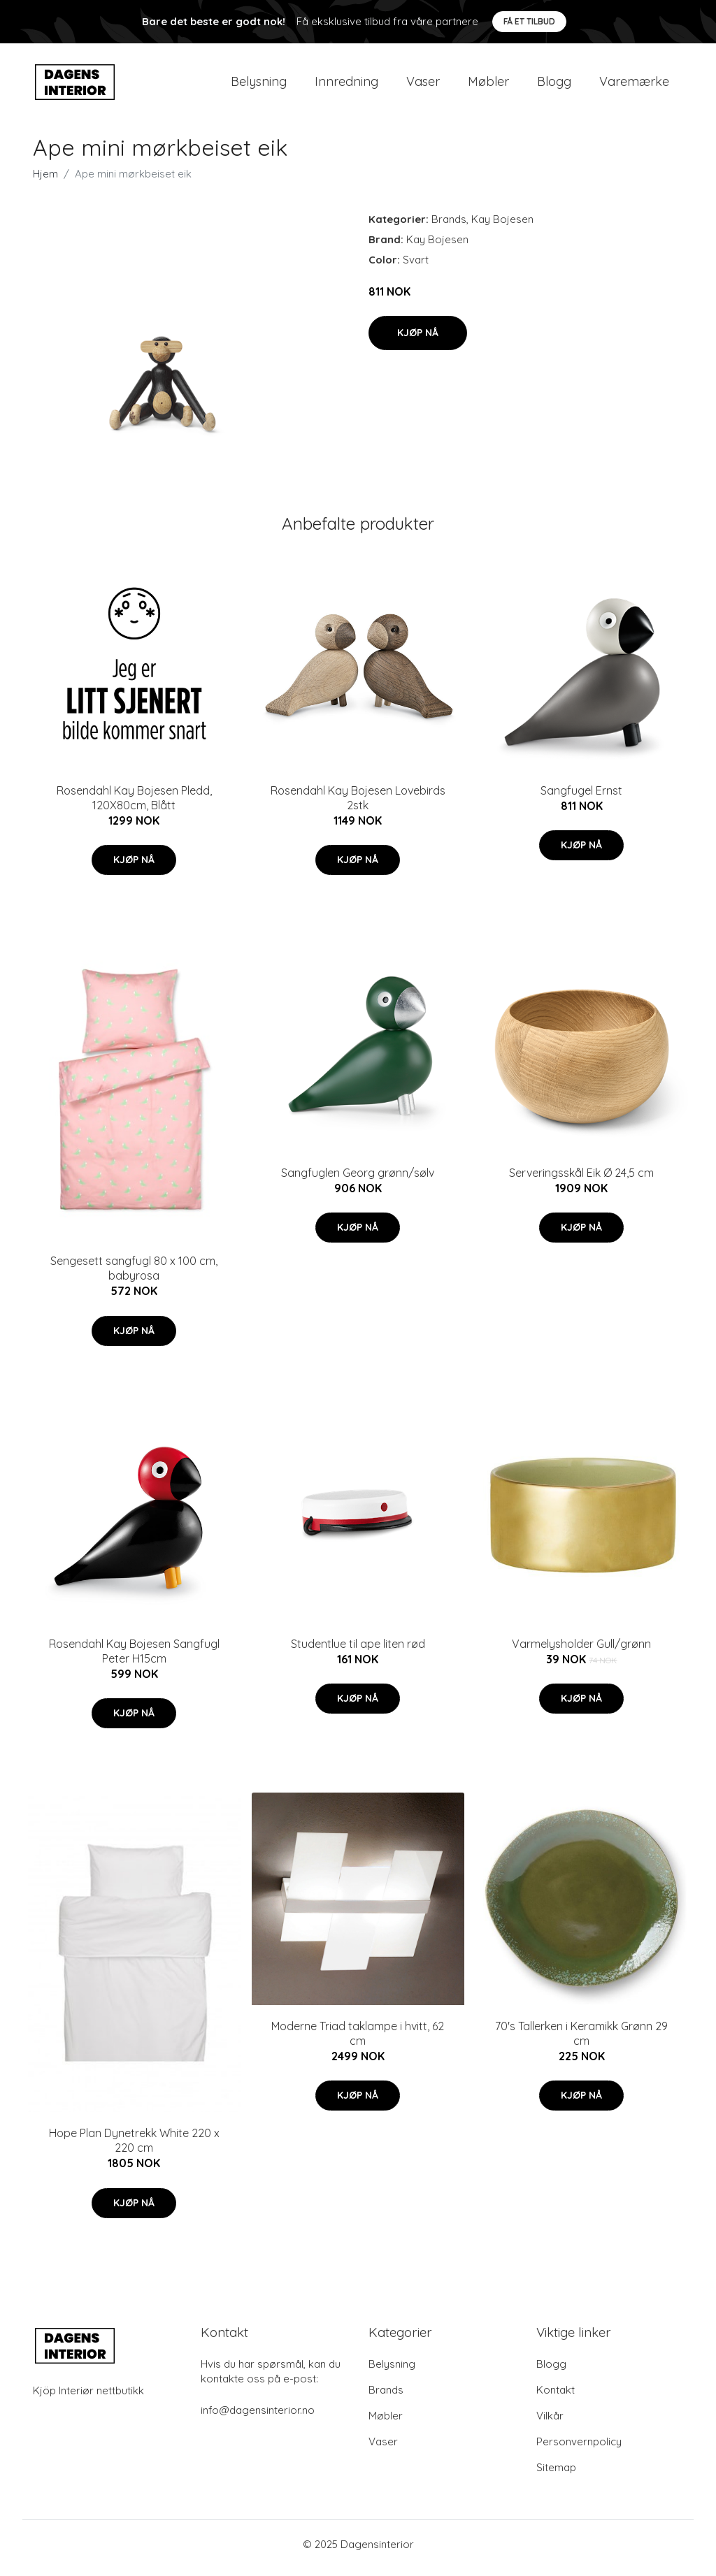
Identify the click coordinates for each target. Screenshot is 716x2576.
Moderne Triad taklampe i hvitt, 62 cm (357, 2040)
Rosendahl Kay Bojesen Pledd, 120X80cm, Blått (134, 804)
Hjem (45, 180)
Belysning (259, 85)
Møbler (488, 85)
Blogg (554, 85)
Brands (448, 226)
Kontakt (555, 2397)
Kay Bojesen (502, 226)
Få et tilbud (529, 21)
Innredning (346, 85)
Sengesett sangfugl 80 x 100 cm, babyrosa (133, 1275)
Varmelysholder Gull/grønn (581, 1651)
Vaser (423, 85)
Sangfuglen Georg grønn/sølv (357, 1180)
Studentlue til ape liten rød (358, 1651)
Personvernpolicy (579, 2449)
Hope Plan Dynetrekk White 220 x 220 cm (134, 2148)
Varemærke (634, 85)
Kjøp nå (417, 339)
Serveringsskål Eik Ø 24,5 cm (581, 1180)
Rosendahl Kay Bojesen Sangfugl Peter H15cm (134, 1658)
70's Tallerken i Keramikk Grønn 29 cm (581, 2040)
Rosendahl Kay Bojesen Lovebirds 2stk (358, 804)
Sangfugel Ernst (581, 797)
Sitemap (556, 2475)
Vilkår (550, 2423)
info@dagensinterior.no (258, 2417)
